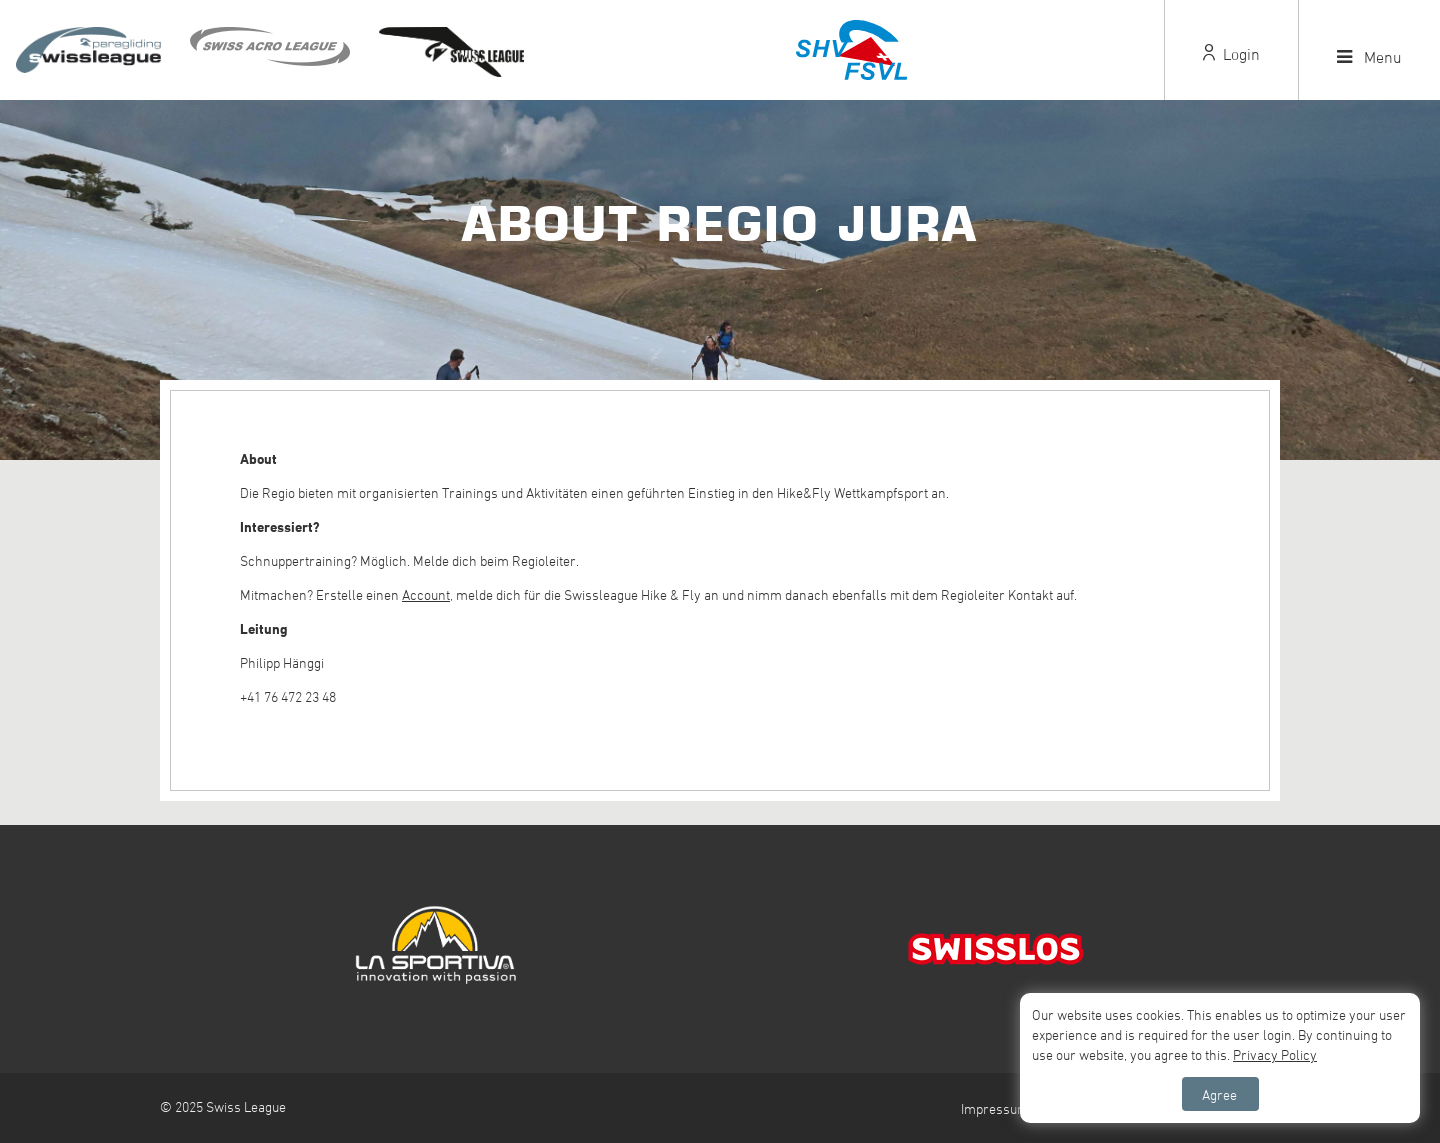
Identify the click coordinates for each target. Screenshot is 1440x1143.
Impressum (995, 1108)
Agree (1219, 1094)
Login (1231, 54)
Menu (1369, 57)
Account (426, 594)
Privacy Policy (1275, 1054)
